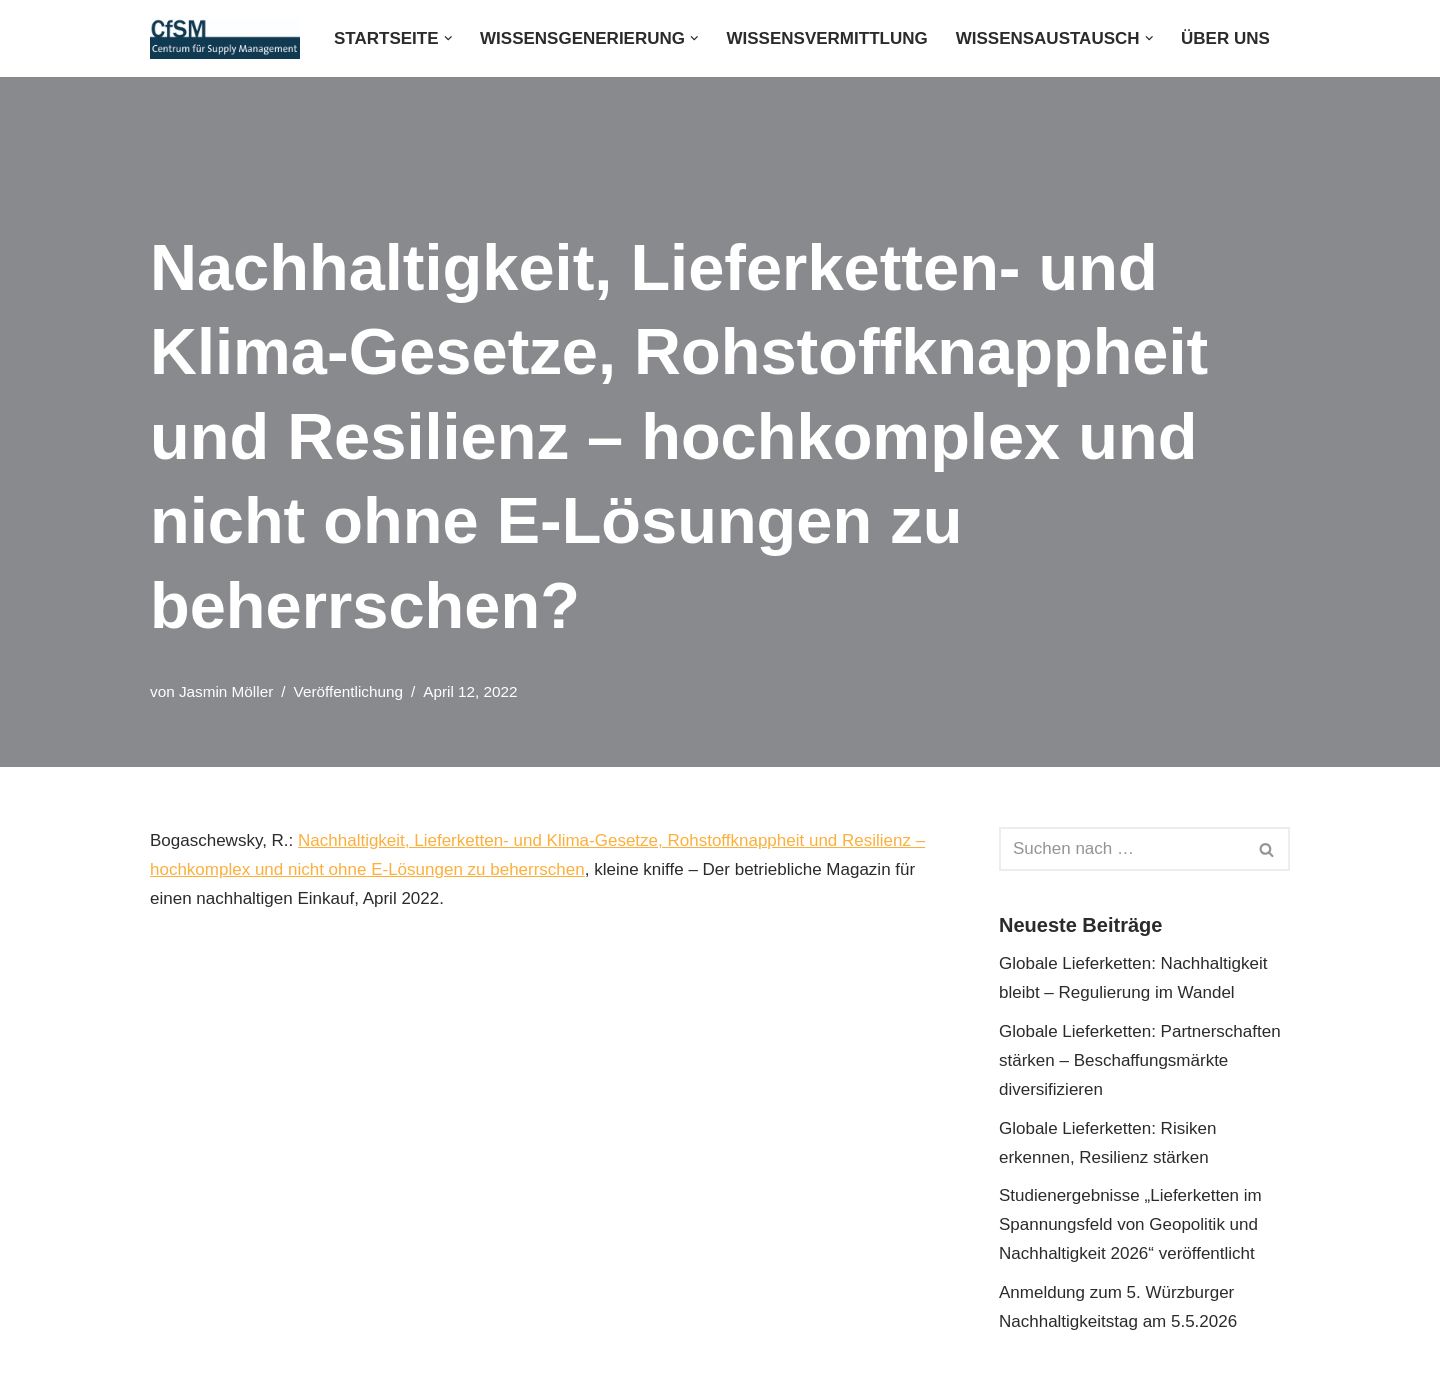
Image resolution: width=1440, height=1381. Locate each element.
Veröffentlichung (348, 691)
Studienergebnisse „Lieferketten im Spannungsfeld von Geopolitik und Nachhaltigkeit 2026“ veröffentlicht (1130, 1224)
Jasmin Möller (226, 691)
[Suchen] (1122, 849)
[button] (448, 38)
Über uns (1225, 38)
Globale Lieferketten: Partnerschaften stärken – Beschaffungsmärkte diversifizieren (1140, 1060)
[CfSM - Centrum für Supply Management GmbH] (225, 38)
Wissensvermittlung (827, 38)
